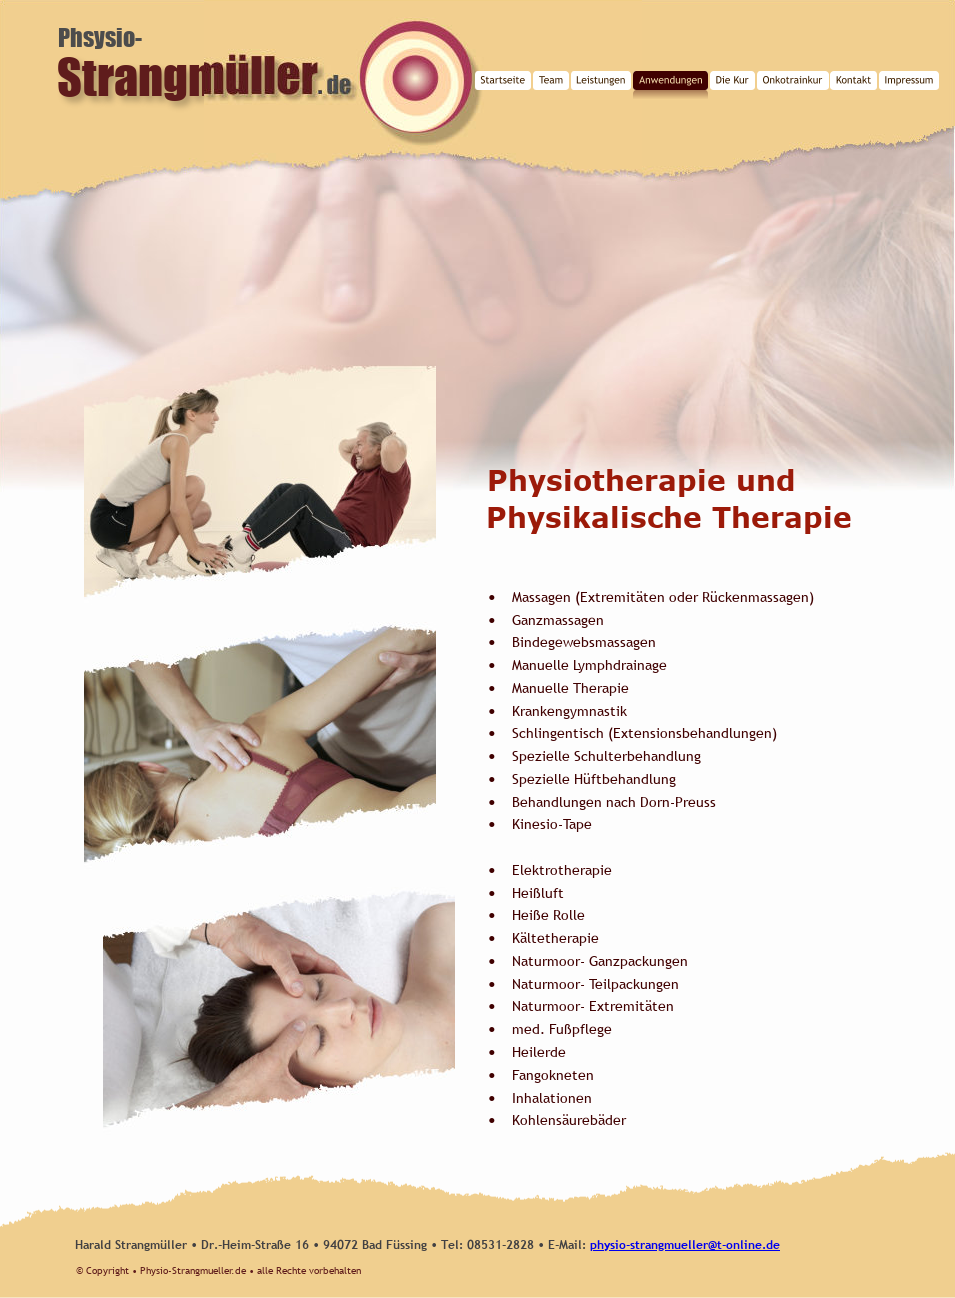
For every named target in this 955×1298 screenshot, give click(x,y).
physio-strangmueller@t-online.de (685, 1245)
